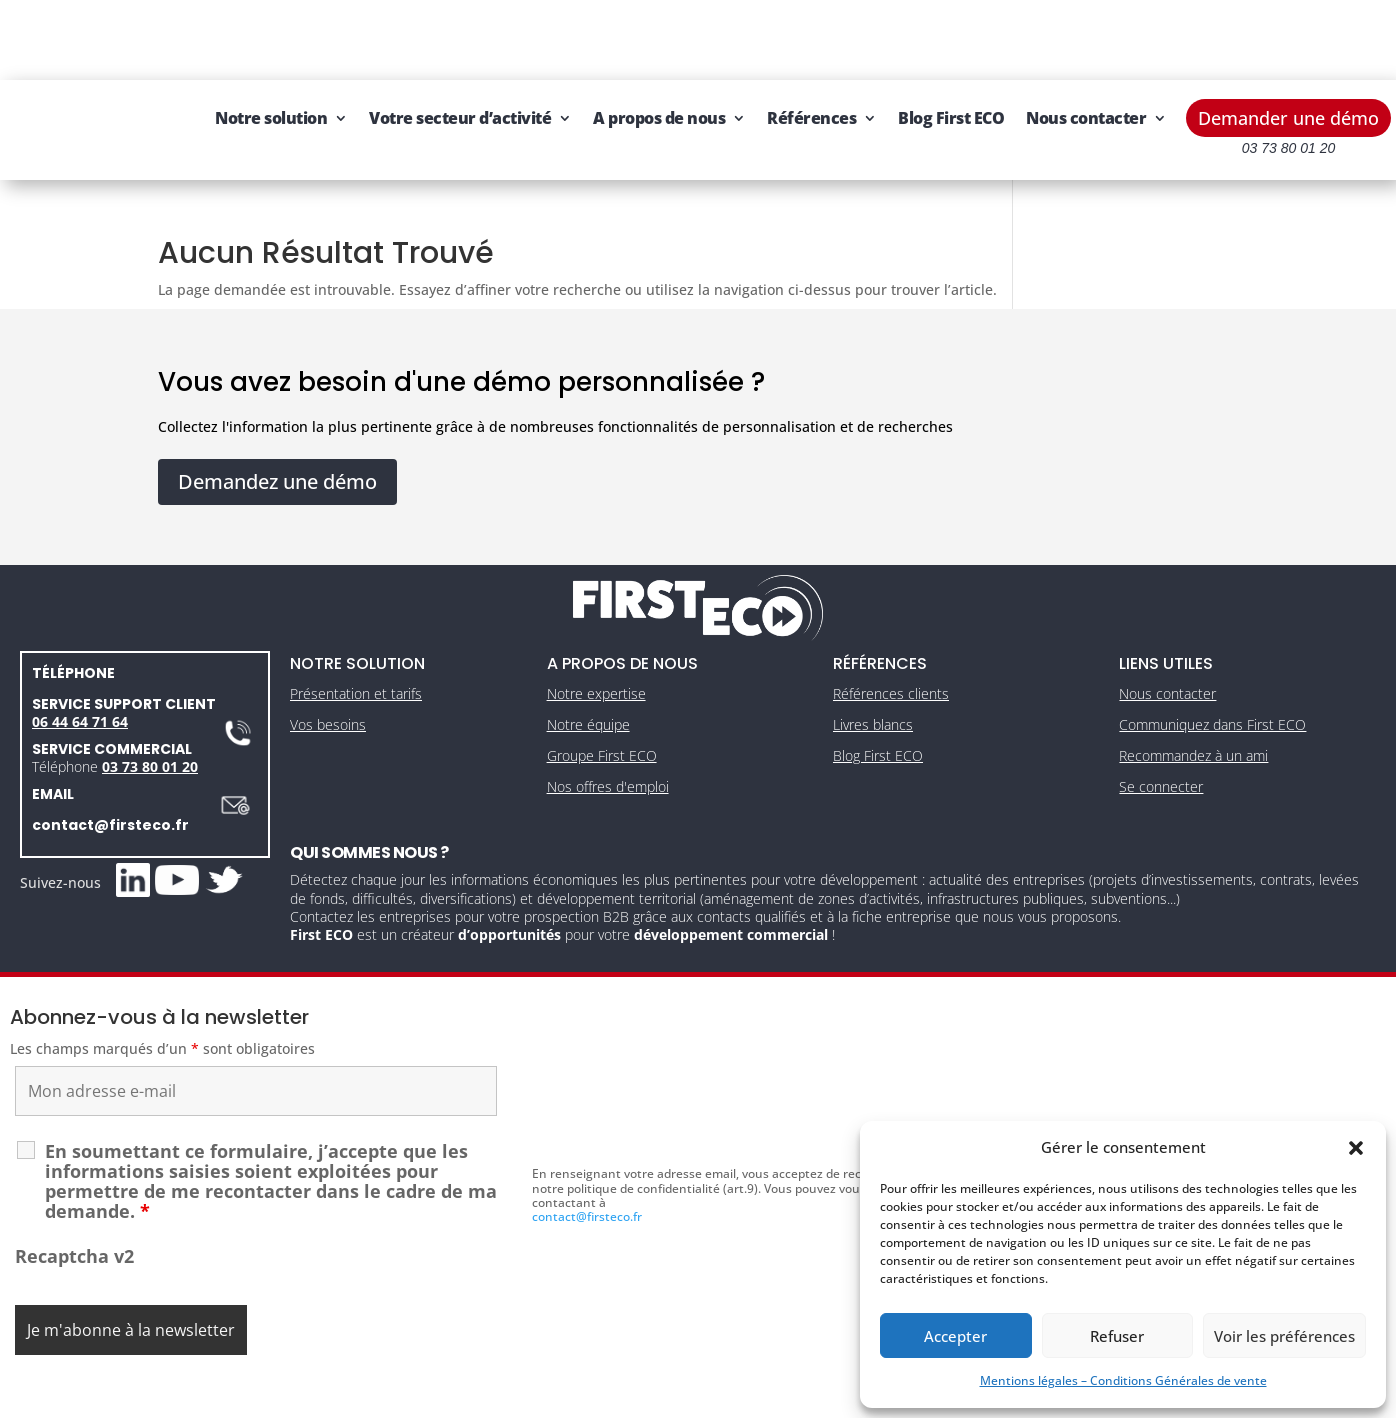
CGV (689, 1395)
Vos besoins (328, 684)
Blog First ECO (994, 38)
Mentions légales (605, 1395)
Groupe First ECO (602, 715)
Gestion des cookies (782, 1395)
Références (854, 38)
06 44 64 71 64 (80, 680)
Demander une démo (1288, 38)
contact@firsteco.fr (110, 784)
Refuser (1117, 1336)
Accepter (955, 1336)
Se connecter (1161, 745)
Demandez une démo (277, 440)
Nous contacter (318, 114)
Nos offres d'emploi (608, 745)
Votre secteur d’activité (503, 38)
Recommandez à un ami (1193, 715)
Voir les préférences (1284, 1336)
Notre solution (314, 38)
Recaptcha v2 (74, 1216)
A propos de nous (702, 38)
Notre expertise (596, 653)
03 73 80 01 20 (150, 725)
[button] (1356, 1148)
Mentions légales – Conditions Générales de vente (1123, 1380)
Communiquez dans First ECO (1212, 684)
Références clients (891, 653)
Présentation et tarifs (356, 653)
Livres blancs (873, 684)
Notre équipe (588, 684)
